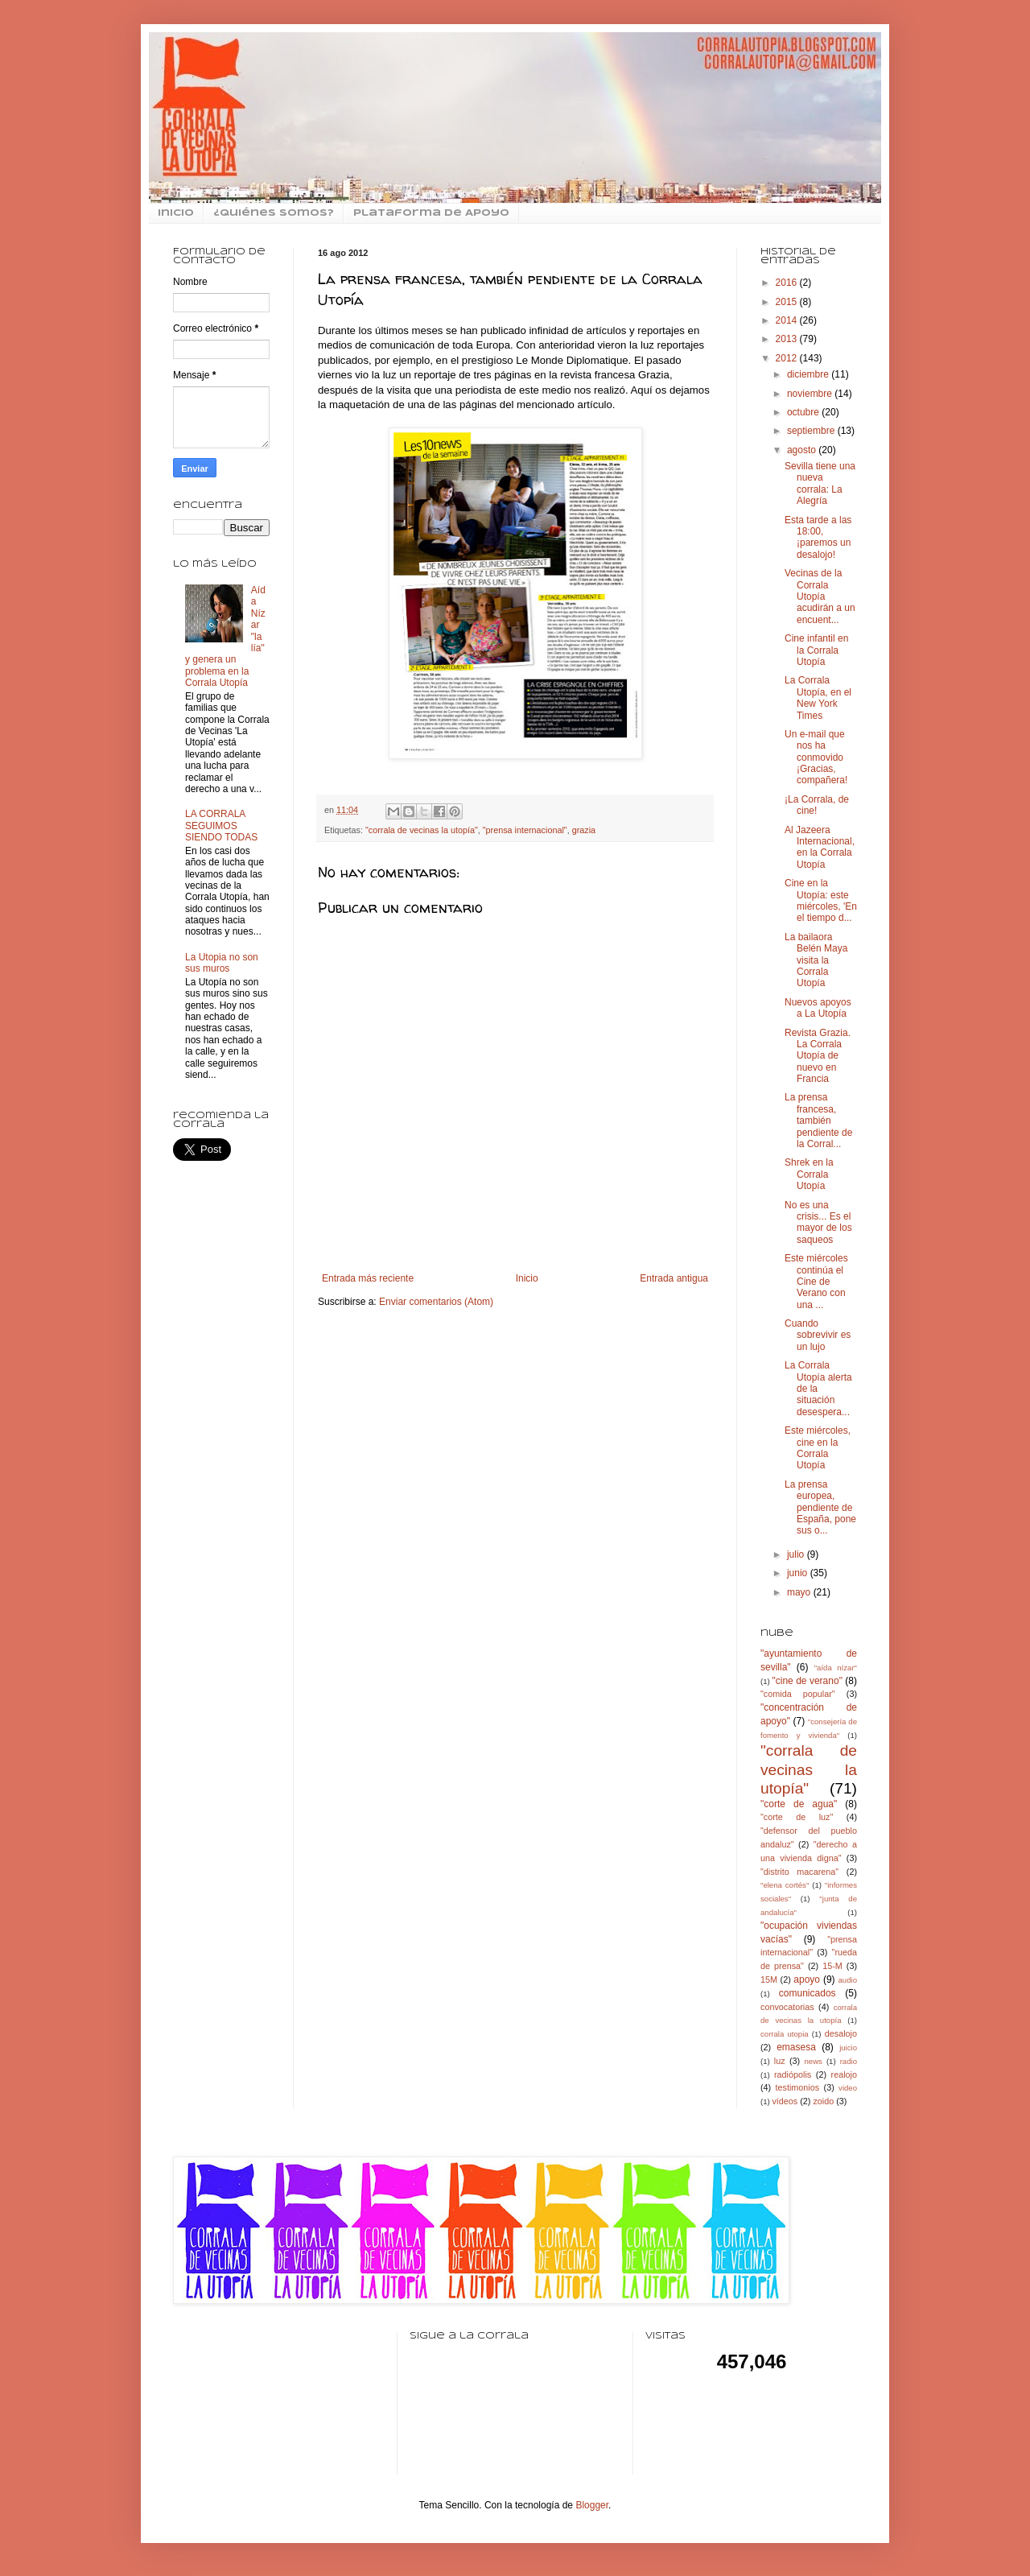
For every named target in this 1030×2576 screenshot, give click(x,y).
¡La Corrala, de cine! (817, 805)
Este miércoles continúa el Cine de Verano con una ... (816, 1282)
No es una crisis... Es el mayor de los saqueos (818, 1222)
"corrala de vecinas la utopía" (421, 830)
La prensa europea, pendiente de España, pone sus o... (820, 1508)
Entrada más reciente (368, 1278)
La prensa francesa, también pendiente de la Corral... (818, 1121)
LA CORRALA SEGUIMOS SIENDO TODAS (221, 825)
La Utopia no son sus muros (221, 963)
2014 (788, 320)
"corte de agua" (798, 1804)
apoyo (806, 1979)
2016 (788, 282)
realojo (844, 2074)
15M (768, 1979)
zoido (823, 2101)
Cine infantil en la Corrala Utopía (816, 650)
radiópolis (792, 2074)
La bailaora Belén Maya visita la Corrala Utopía (816, 960)
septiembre (812, 430)
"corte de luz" (796, 1817)
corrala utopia (784, 2033)
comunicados (807, 1993)
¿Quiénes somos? (273, 213)
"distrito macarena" (799, 1871)
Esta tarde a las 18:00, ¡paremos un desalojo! (818, 537)
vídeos (784, 2101)
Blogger (591, 2505)
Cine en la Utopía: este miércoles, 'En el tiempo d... (821, 900)
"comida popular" (797, 1694)
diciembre (809, 374)
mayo (800, 1592)
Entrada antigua (674, 1278)
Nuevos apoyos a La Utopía (818, 1008)
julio (797, 1554)
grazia (583, 830)
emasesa (796, 2047)
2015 (788, 302)
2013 (788, 339)
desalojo (841, 2033)
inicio (176, 213)
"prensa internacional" (525, 830)
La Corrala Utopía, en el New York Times (818, 697)
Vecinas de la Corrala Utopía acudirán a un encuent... (820, 596)
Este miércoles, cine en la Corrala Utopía (818, 1448)
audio (847, 1979)
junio (798, 1573)
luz (779, 2061)
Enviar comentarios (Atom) (436, 1301)
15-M (832, 1966)
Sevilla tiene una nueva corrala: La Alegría (820, 483)
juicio (848, 2047)
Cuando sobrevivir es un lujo (818, 1335)
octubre (804, 412)
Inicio (527, 1278)
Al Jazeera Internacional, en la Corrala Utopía (820, 847)
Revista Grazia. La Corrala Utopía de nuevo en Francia (818, 1056)
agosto (802, 450)
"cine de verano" (807, 1680)
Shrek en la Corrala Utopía (809, 1174)
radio (848, 2061)
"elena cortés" (784, 1884)
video (847, 2087)
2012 (788, 358)
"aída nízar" (835, 1667)
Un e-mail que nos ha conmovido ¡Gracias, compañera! (816, 757)
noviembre (810, 393)
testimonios (798, 2087)
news (813, 2061)
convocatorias (787, 2007)
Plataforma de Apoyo (431, 213)
